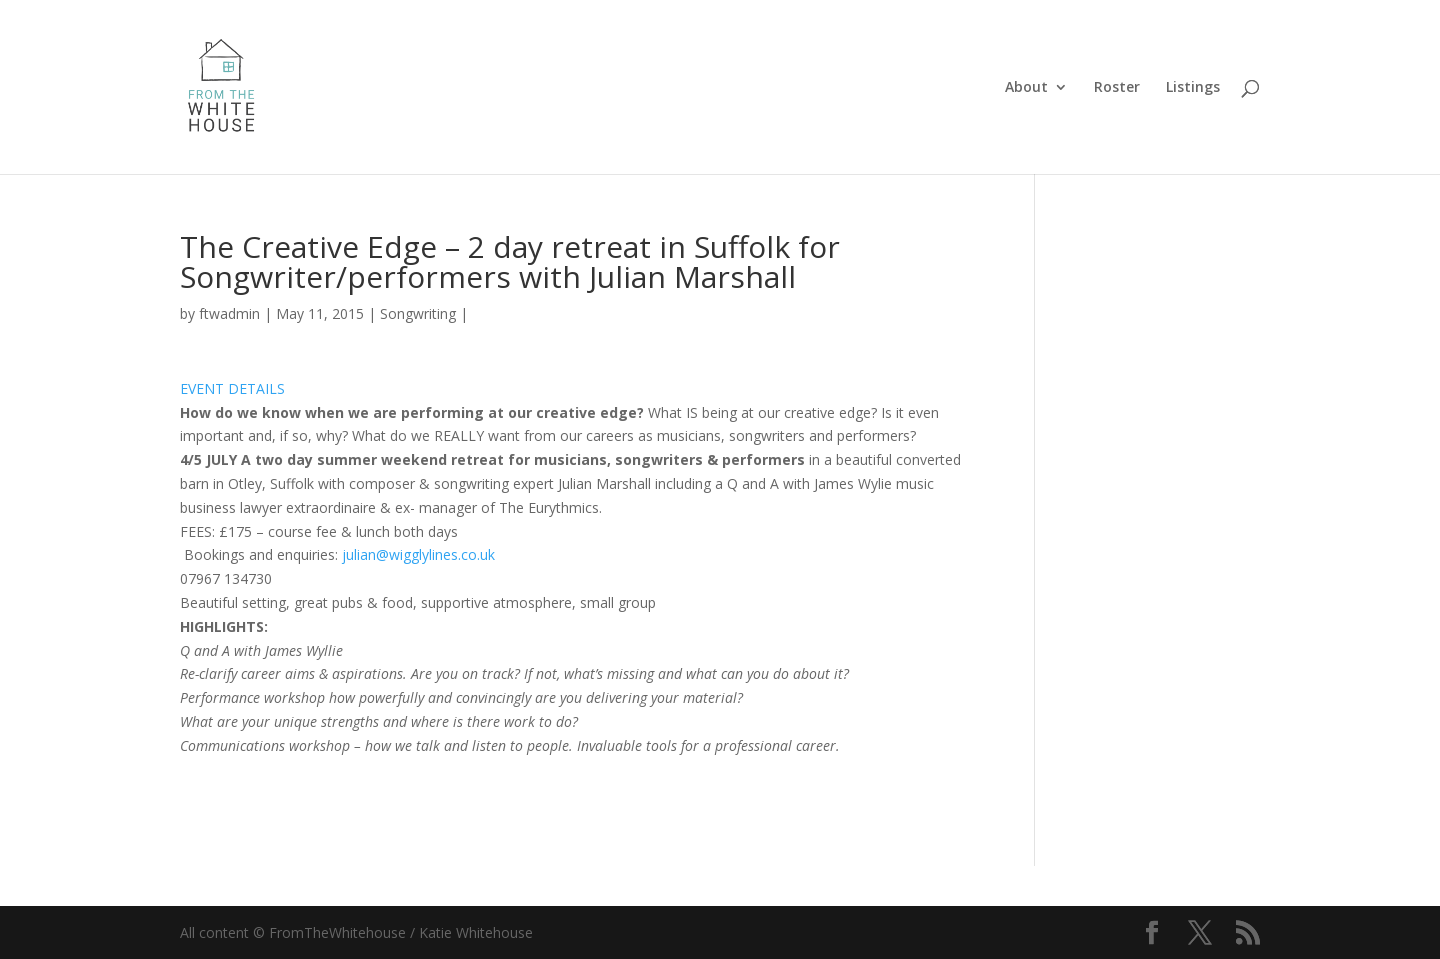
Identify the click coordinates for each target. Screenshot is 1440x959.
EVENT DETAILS (232, 388)
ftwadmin (229, 313)
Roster (1117, 88)
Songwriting (418, 313)
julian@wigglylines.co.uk (418, 554)
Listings (1193, 88)
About (1026, 88)
